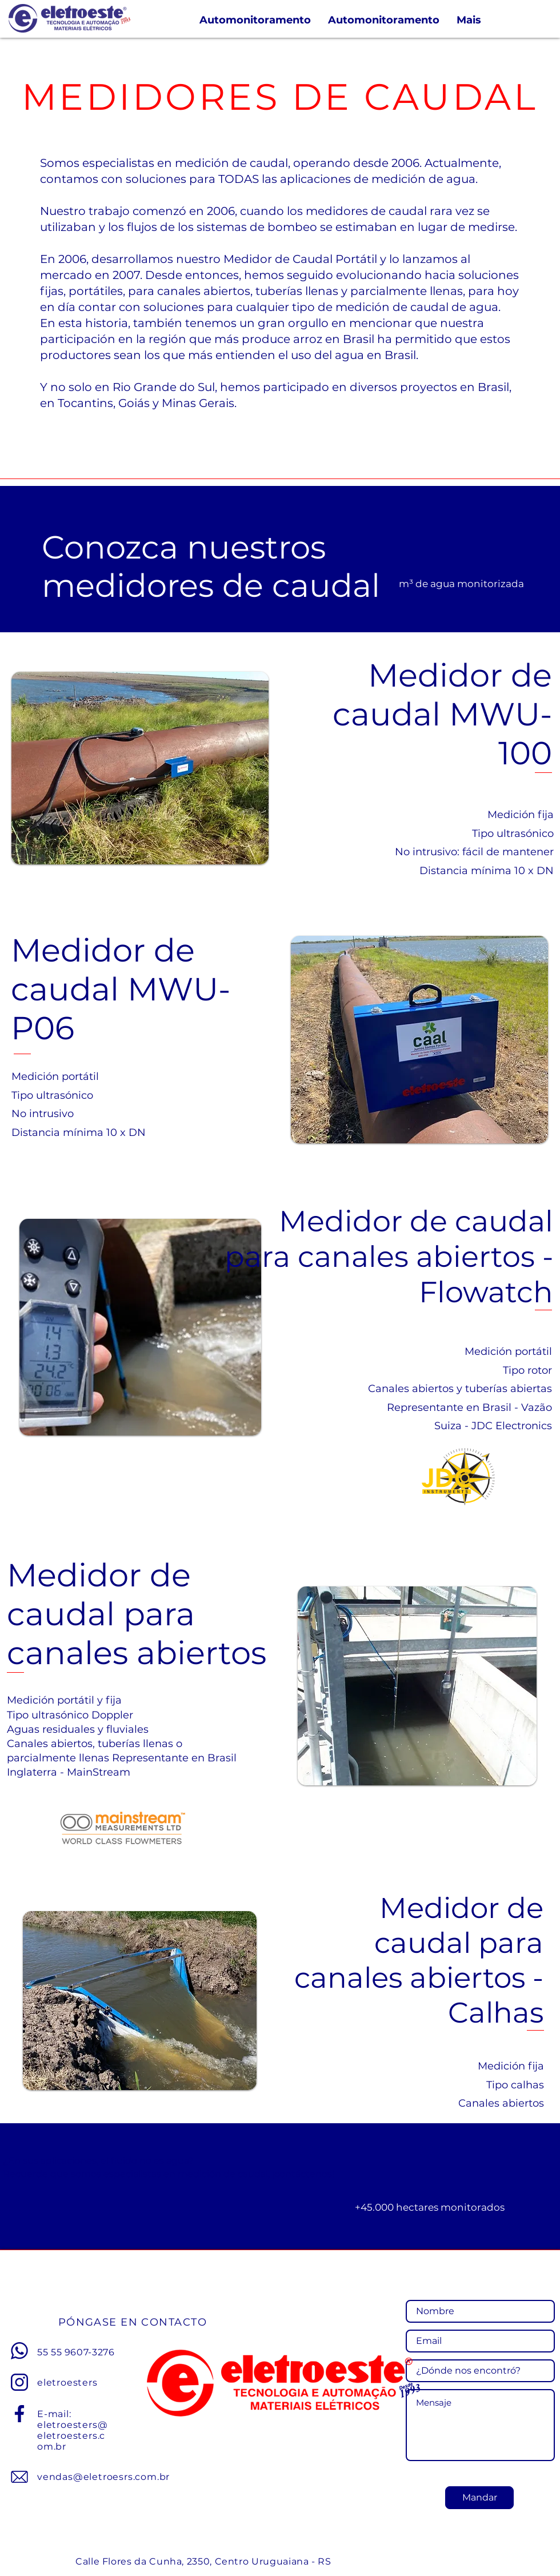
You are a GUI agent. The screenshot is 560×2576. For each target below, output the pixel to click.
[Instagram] (19, 2382)
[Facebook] (19, 2413)
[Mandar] (479, 2497)
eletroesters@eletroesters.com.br (72, 2435)
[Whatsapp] (19, 2350)
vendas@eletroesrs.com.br (103, 2476)
